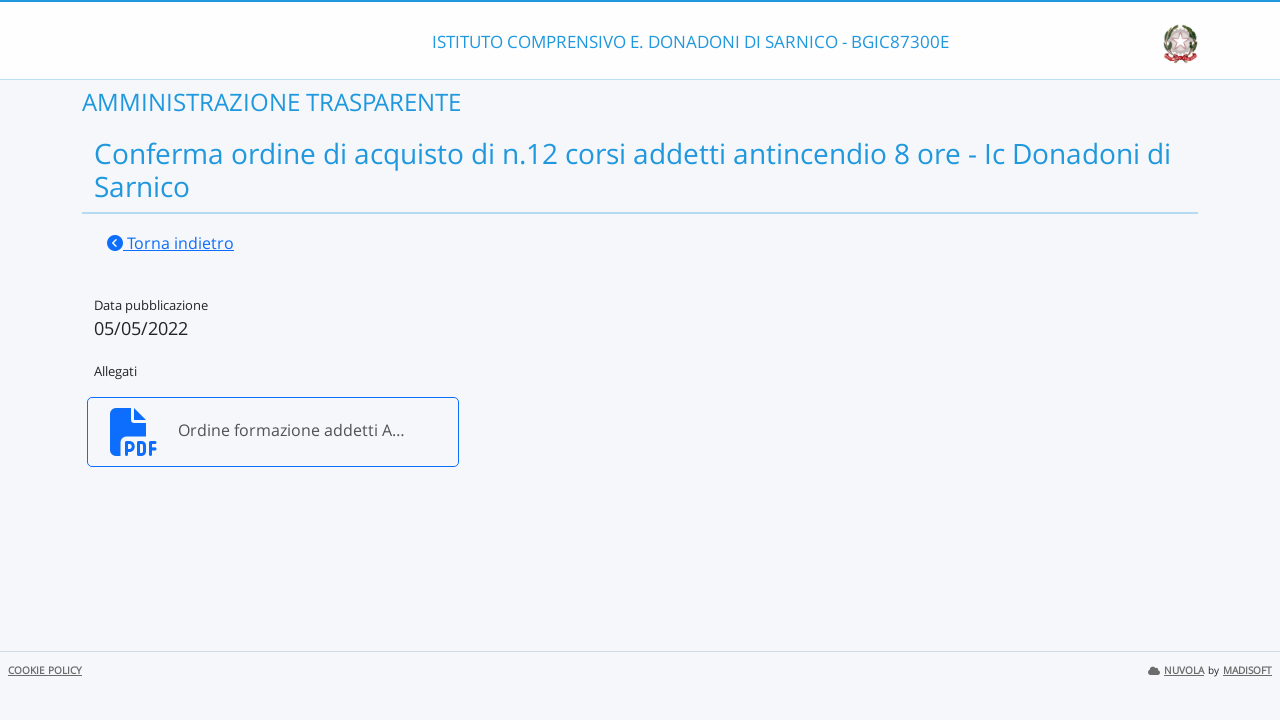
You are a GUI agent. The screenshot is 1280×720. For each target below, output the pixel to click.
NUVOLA (1176, 670)
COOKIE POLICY (45, 670)
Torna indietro (170, 243)
